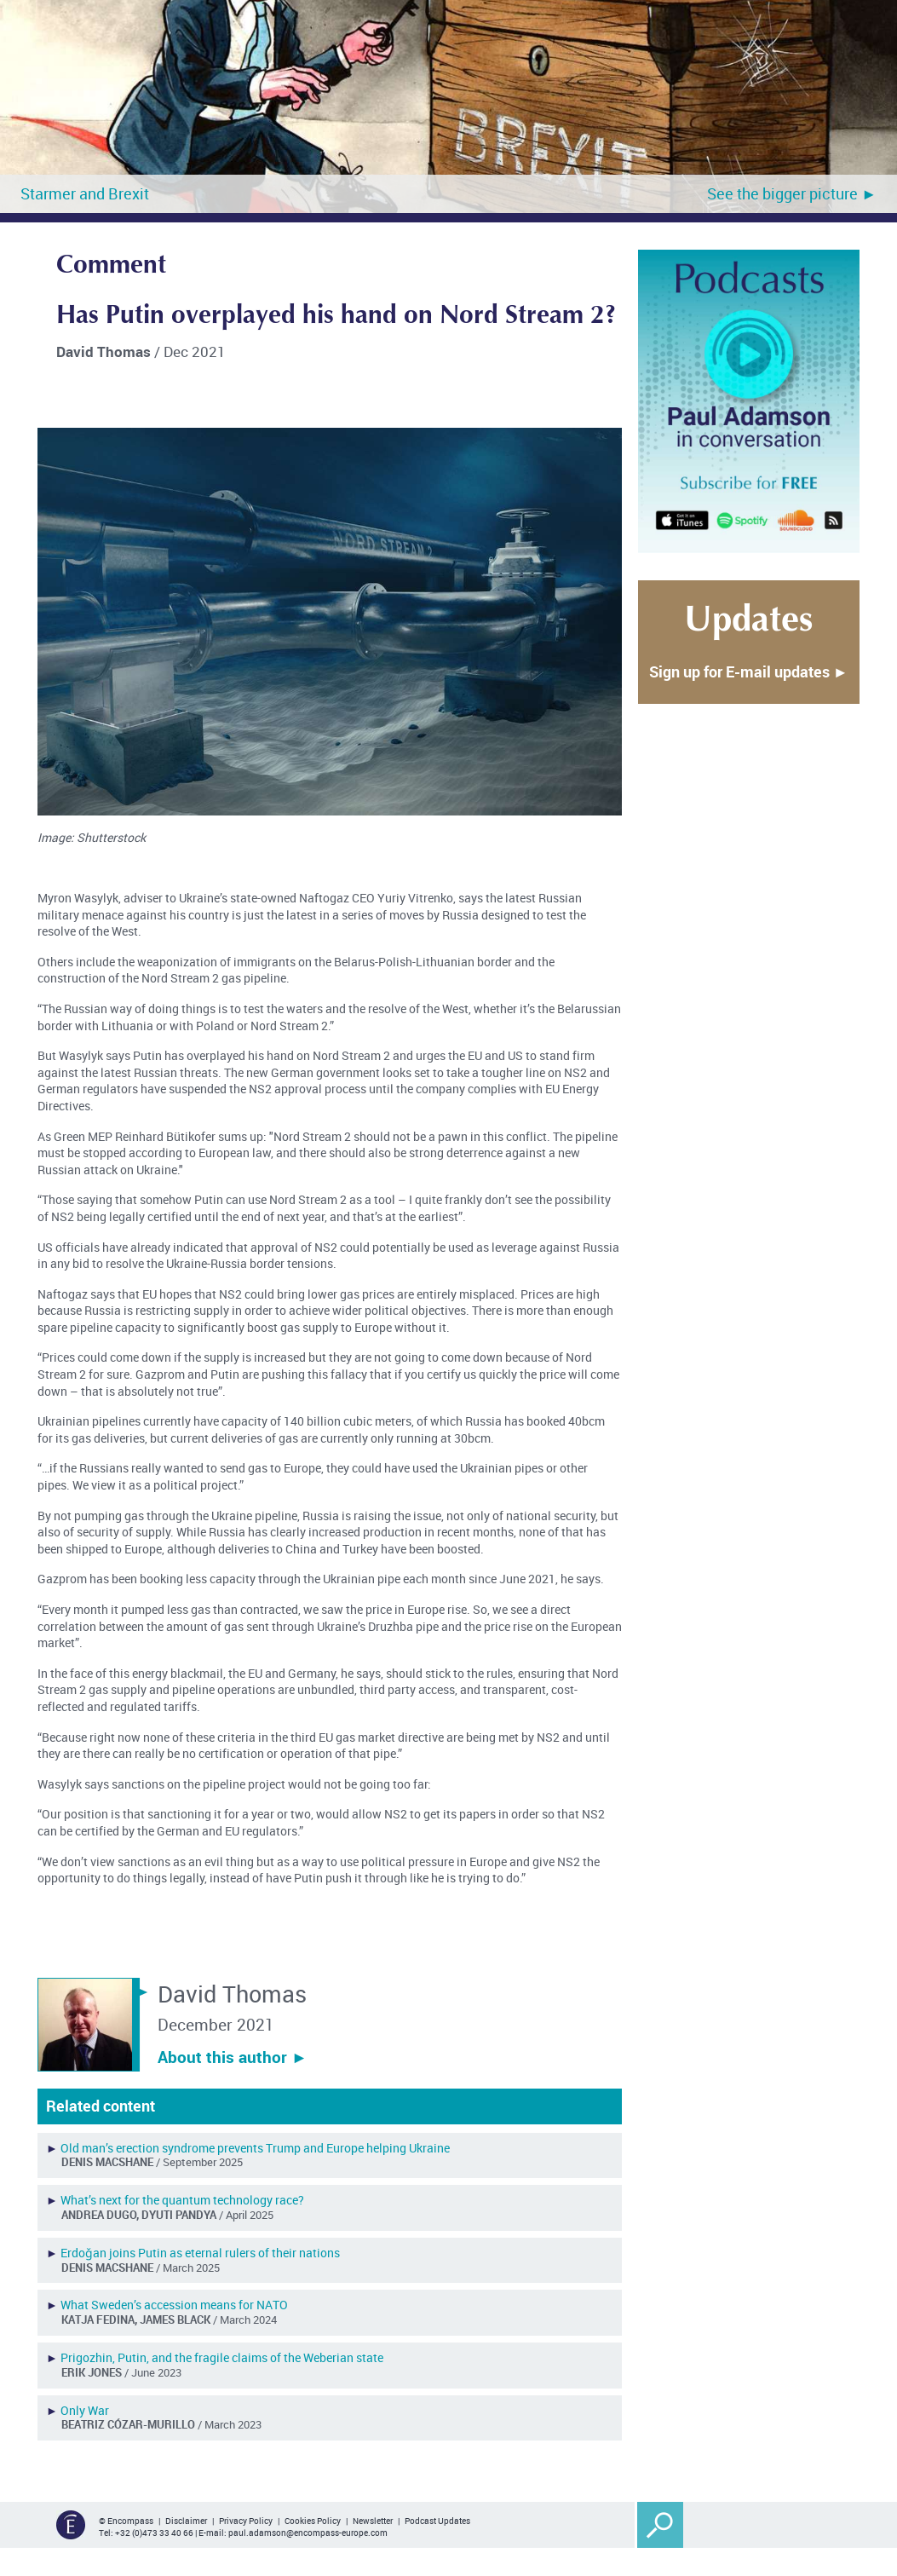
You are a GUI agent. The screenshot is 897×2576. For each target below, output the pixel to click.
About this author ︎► (233, 2057)
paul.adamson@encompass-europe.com (308, 2533)
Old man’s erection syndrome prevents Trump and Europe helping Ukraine (255, 2148)
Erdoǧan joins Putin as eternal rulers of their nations (200, 2253)
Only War (84, 2410)
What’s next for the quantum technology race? (182, 2200)
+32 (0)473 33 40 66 (154, 2533)
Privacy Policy (246, 2521)
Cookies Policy (313, 2521)
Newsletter (373, 2521)
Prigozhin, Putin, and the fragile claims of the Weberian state (221, 2357)
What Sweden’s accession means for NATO (174, 2305)
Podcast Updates (437, 2521)
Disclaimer (186, 2521)
